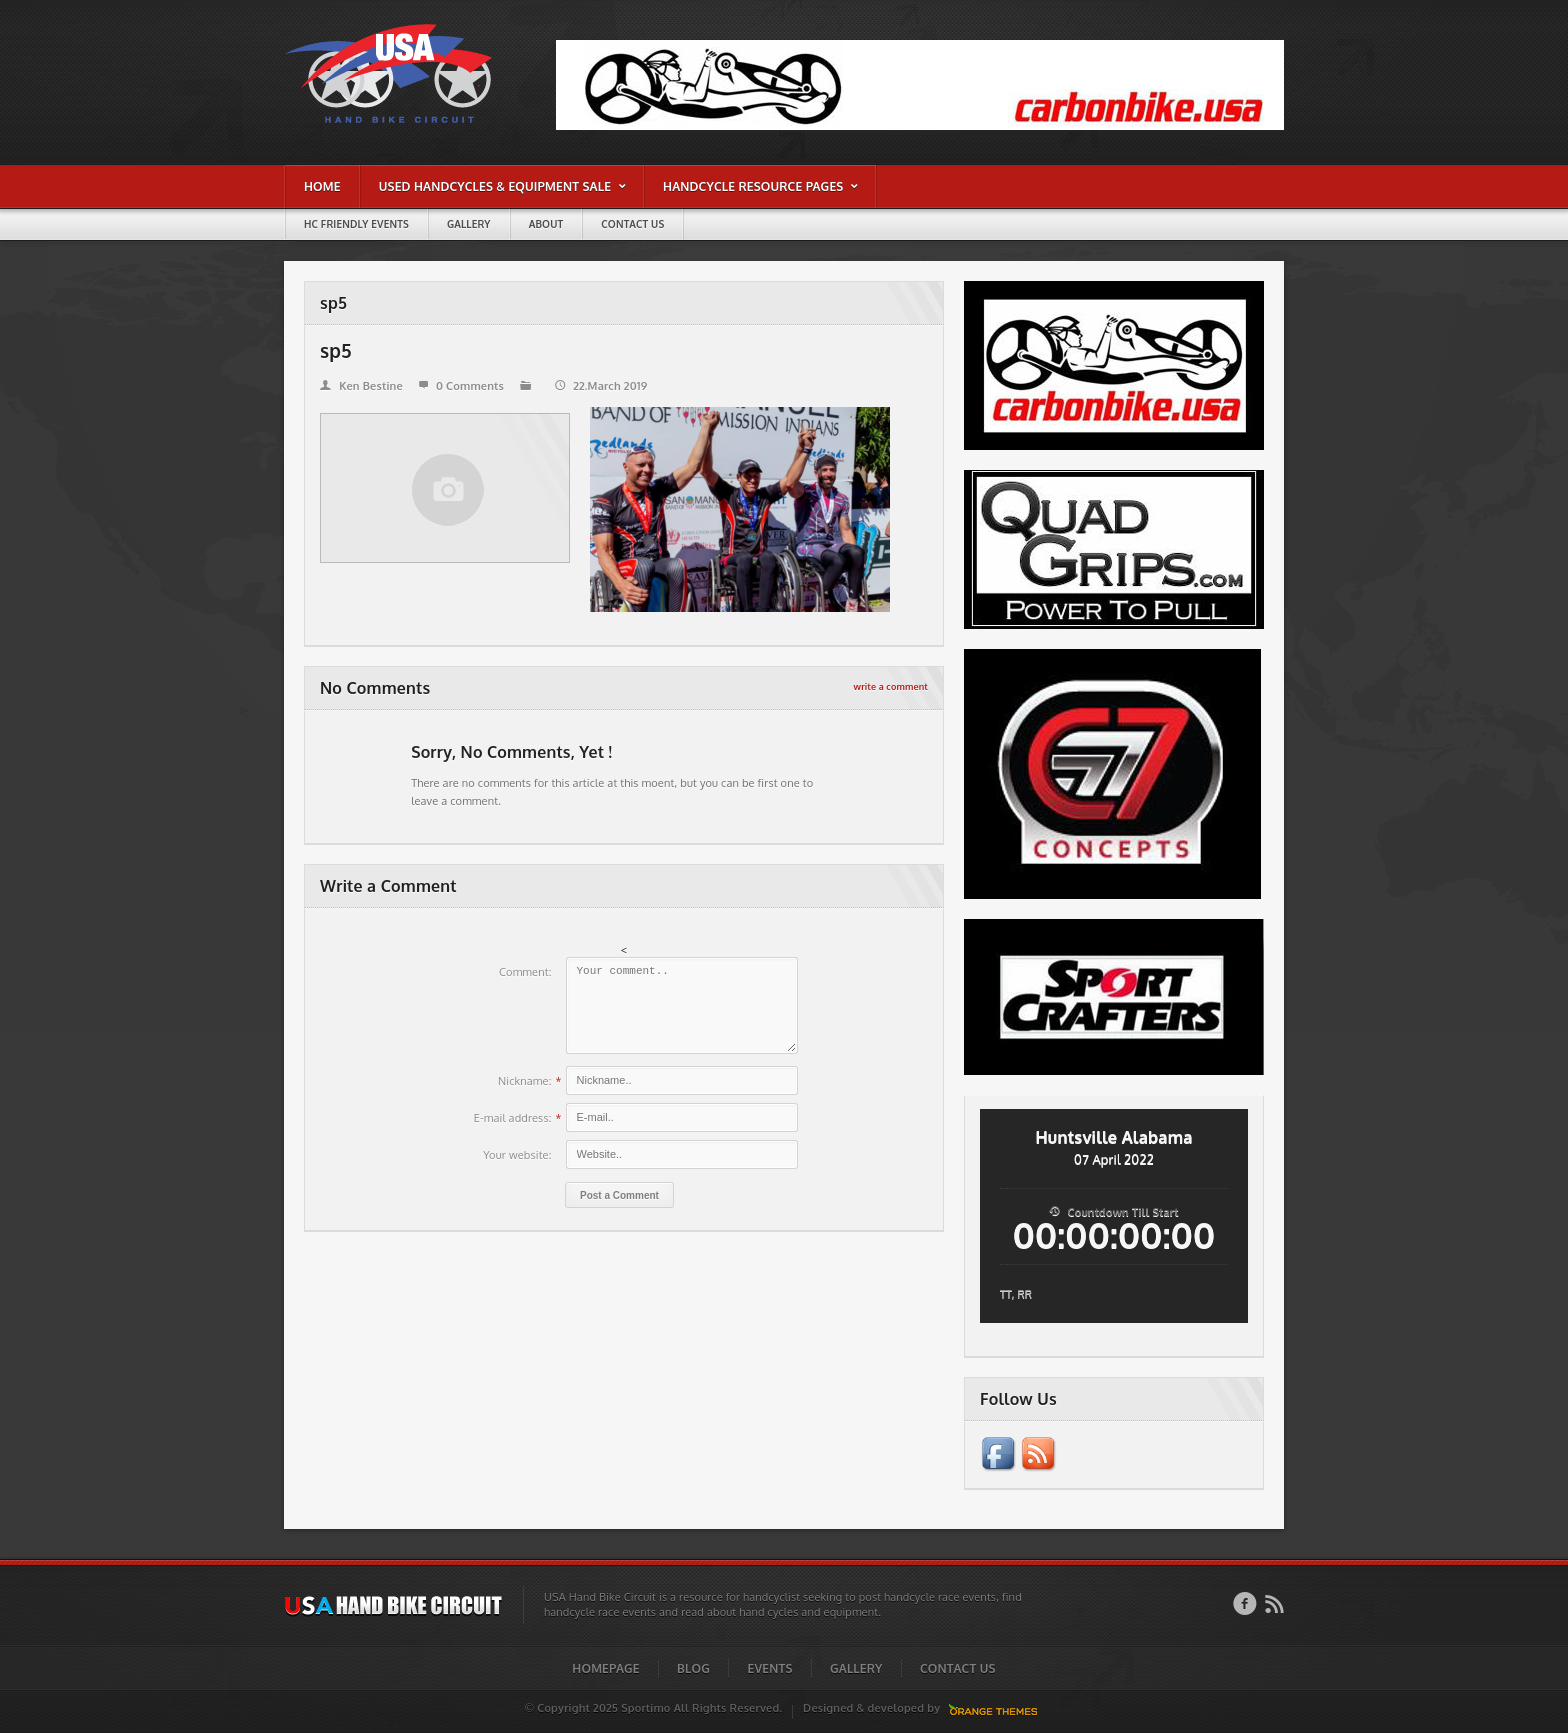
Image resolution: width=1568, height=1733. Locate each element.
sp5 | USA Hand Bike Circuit (350, 28)
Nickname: (525, 1081)
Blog (693, 1668)
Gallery (856, 1668)
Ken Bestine (361, 386)
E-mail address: (513, 1118)
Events (770, 1668)
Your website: (517, 1155)
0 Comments (461, 386)
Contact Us (958, 1668)
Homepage (605, 1668)
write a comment (891, 686)
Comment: (525, 972)
